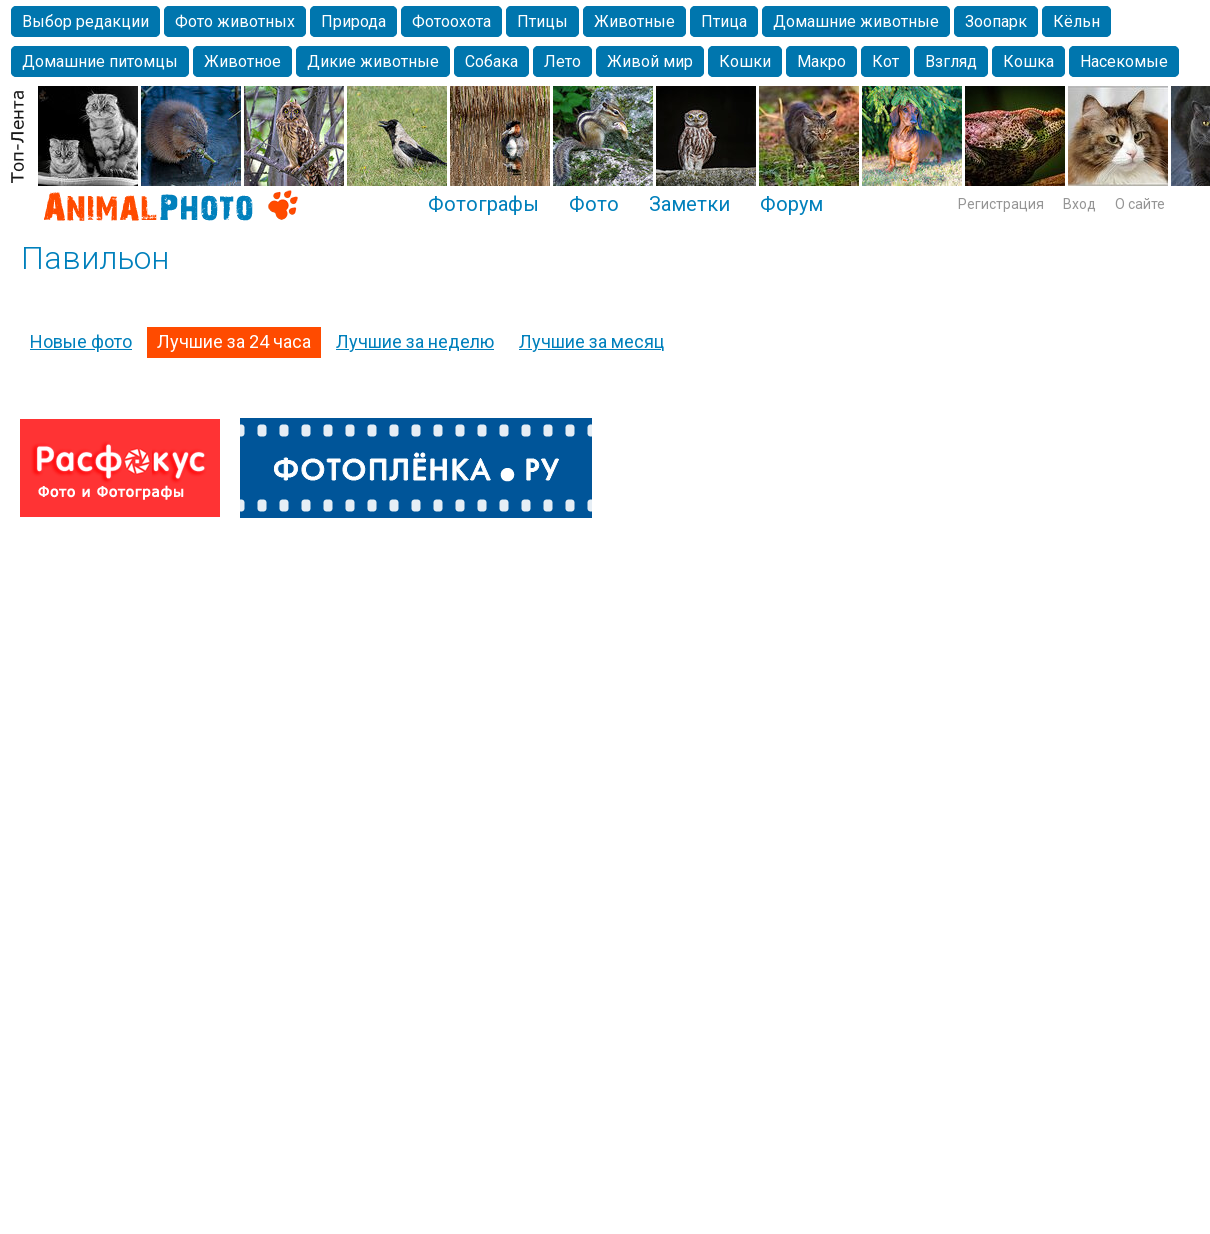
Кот (885, 61)
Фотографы (483, 204)
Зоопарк (996, 21)
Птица (724, 21)
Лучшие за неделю (415, 341)
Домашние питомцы (100, 61)
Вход (1079, 204)
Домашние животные (856, 21)
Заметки (689, 204)
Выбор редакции (85, 21)
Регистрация (1001, 204)
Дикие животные (373, 61)
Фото (594, 204)
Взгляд (951, 61)
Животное (242, 61)
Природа (353, 21)
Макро (821, 61)
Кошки (745, 61)
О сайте (1140, 204)
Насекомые (1124, 61)
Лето (562, 61)
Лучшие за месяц (591, 341)
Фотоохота (451, 21)
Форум (791, 204)
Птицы (542, 21)
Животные (634, 21)
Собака (491, 61)
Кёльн (1076, 21)
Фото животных (235, 21)
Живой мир (650, 61)
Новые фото (81, 341)
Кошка (1028, 61)
